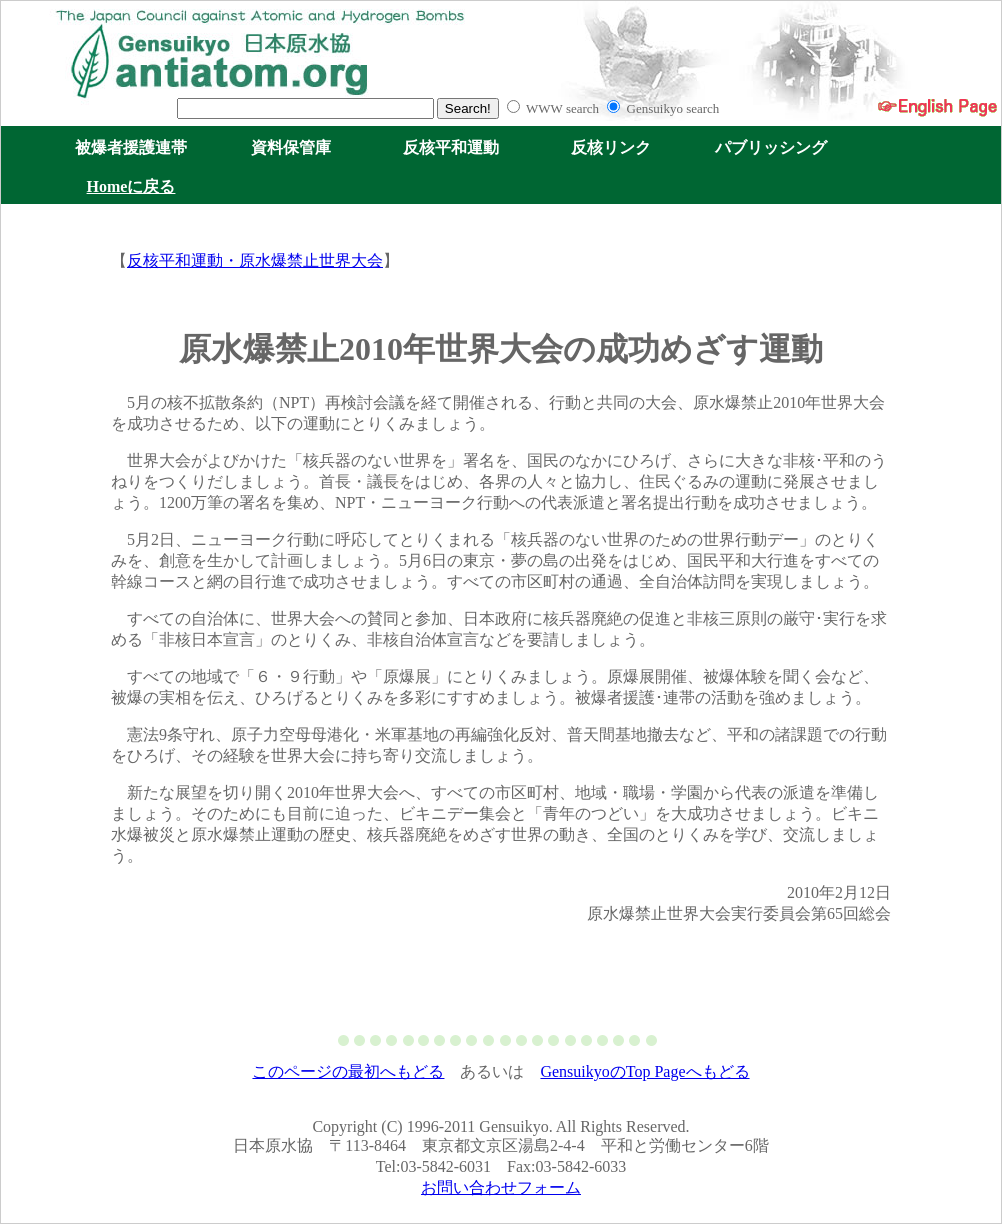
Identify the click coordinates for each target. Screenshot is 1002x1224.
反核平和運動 (451, 147)
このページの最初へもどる (348, 1071)
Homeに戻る (131, 186)
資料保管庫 (291, 147)
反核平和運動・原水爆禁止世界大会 (255, 260)
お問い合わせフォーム (501, 1187)
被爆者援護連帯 (131, 147)
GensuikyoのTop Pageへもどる (644, 1071)
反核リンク (611, 147)
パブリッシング (771, 147)
